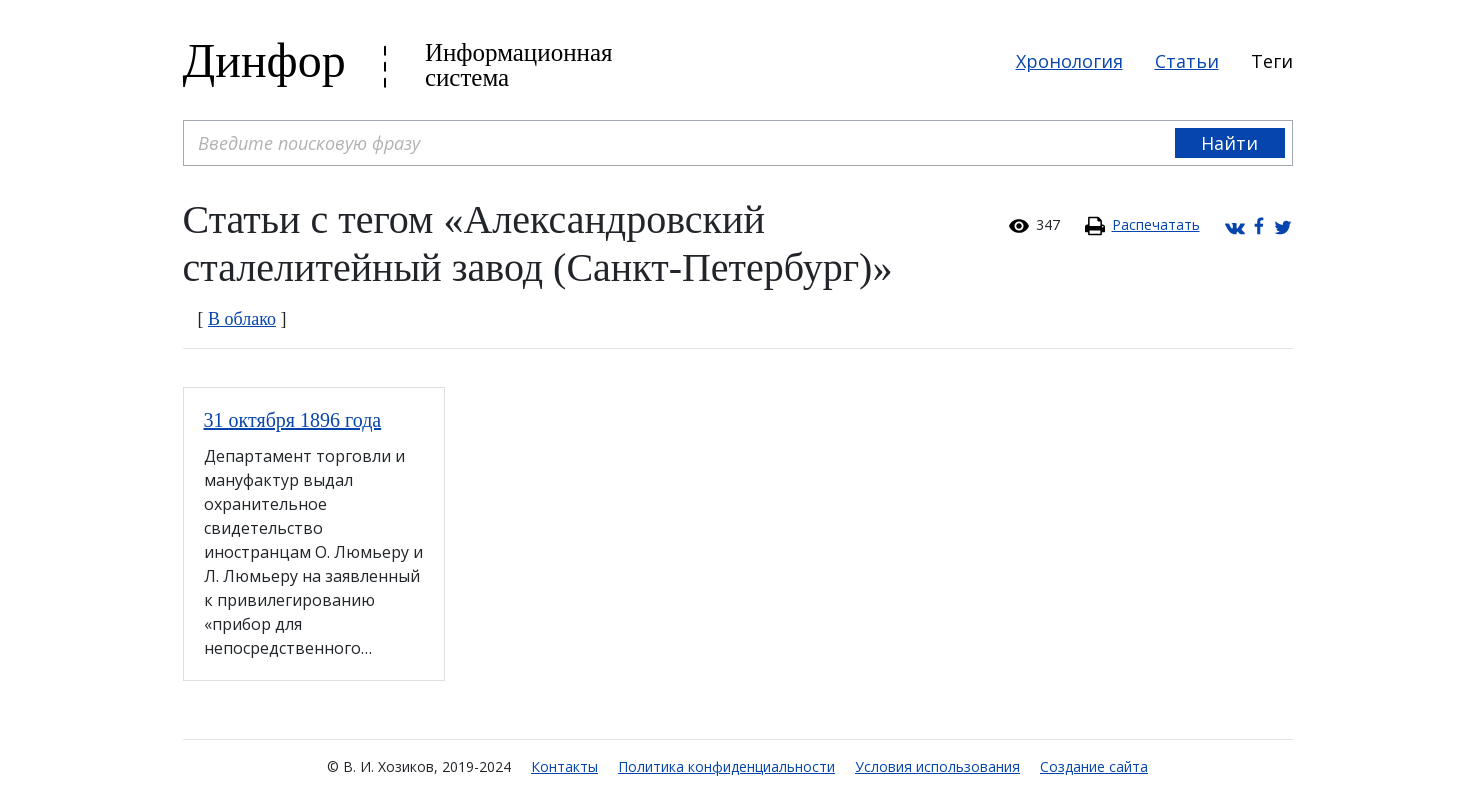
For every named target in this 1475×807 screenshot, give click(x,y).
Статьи (1187, 61)
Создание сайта (1094, 766)
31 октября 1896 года (293, 420)
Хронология (1069, 61)
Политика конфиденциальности (726, 766)
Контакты (564, 766)
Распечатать (1156, 224)
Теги (1272, 61)
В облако (242, 319)
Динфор (264, 60)
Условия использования (937, 766)
